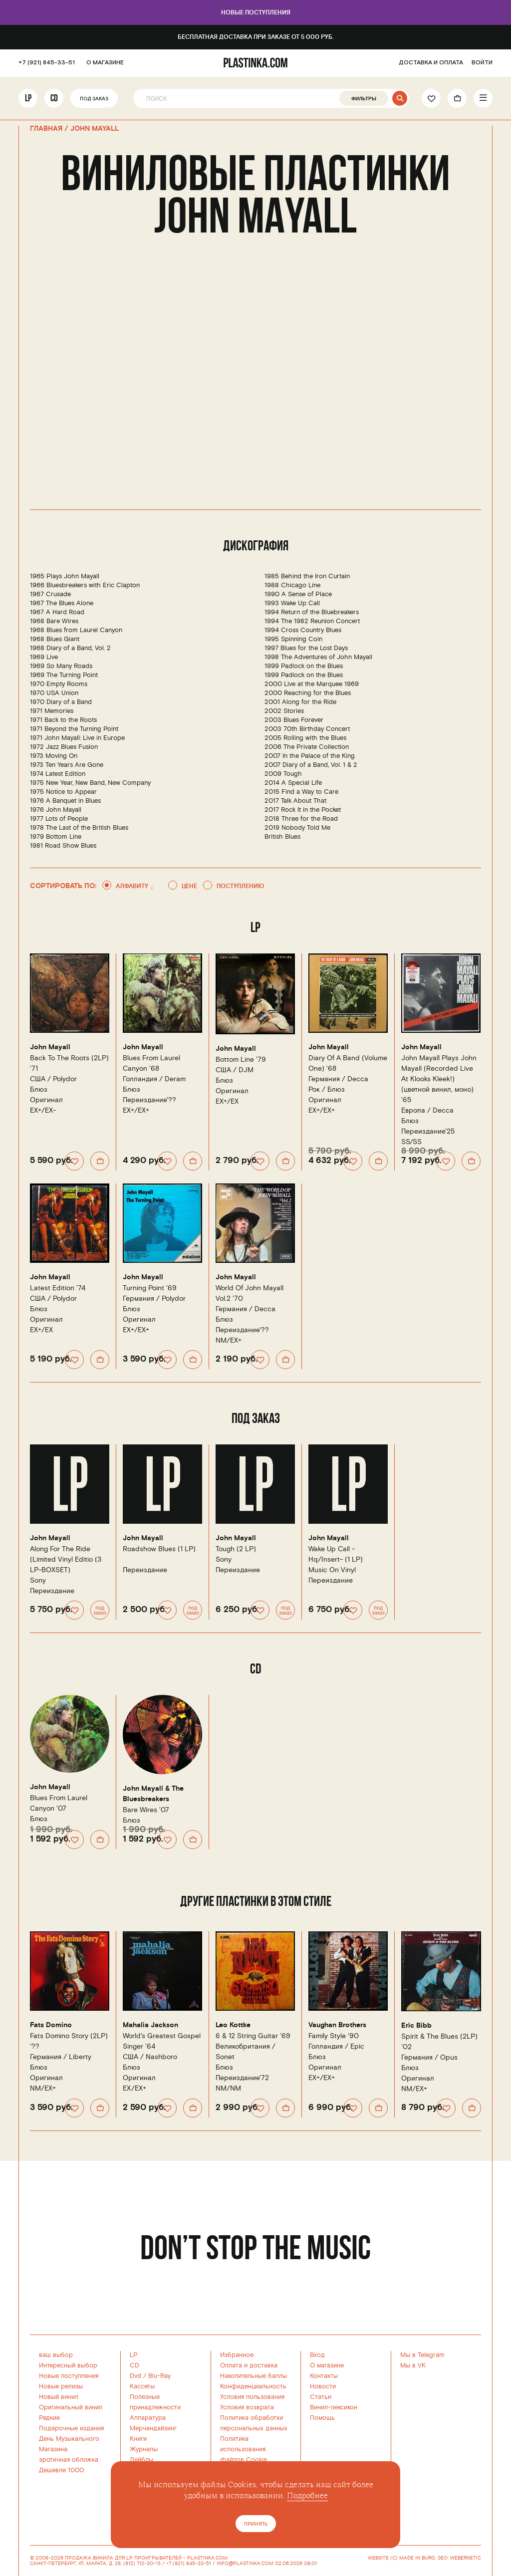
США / (53, 1079)
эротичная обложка (68, 2460)
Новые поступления (255, 12)
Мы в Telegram (422, 2355)
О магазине (327, 2365)
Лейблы (141, 2460)
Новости (323, 2386)
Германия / (338, 1079)
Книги (138, 2439)
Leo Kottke (233, 2025)
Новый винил (58, 2397)
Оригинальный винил (70, 2407)
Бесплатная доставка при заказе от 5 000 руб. (256, 37)
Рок (314, 1089)
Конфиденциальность (253, 2386)
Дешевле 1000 (61, 2470)
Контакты (324, 2376)
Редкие (49, 2418)
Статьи (320, 2397)
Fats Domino (51, 2025)
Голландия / (154, 1079)
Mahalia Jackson (150, 2025)
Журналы (144, 2449)
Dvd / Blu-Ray (150, 2376)
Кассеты (142, 2386)
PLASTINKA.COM (207, 2558)
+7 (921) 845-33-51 (46, 62)
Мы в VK (413, 2365)
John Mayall (50, 1047)
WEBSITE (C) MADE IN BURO (401, 2558)
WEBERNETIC (465, 2558)
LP (28, 98)
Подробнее (307, 2496)
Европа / (427, 1110)
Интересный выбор (68, 2365)
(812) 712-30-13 (142, 2564)
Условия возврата (247, 2407)
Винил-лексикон (333, 2407)
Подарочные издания (71, 2428)
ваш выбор (56, 2355)
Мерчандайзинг (153, 2428)
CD (54, 98)
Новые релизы (61, 2386)
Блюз (38, 1089)
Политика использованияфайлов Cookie (243, 2449)
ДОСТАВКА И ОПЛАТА (431, 62)
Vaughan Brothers (337, 2025)
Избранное (237, 2355)
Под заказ (94, 99)
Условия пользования (252, 2397)
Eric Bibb (416, 2025)
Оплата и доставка (248, 2365)
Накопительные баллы (253, 2376)
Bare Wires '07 (146, 1810)
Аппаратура (148, 2418)
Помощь (322, 2418)
